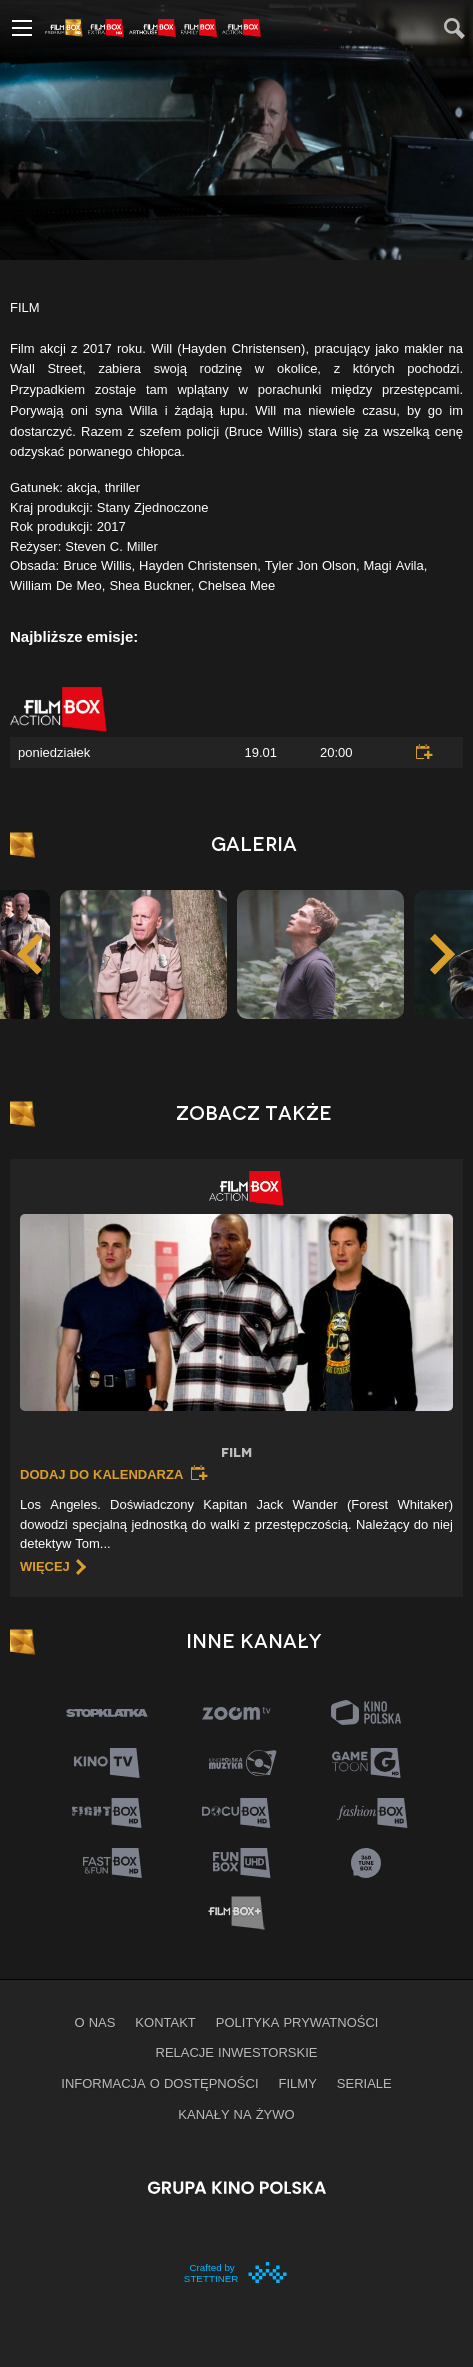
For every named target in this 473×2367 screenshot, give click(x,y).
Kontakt (165, 2022)
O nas (95, 2022)
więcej (45, 1566)
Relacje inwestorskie (237, 2052)
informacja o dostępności (159, 2083)
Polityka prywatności (297, 2022)
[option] (320, 954)
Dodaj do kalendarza (101, 1474)
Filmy (298, 2083)
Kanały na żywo (236, 2114)
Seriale (364, 2083)
